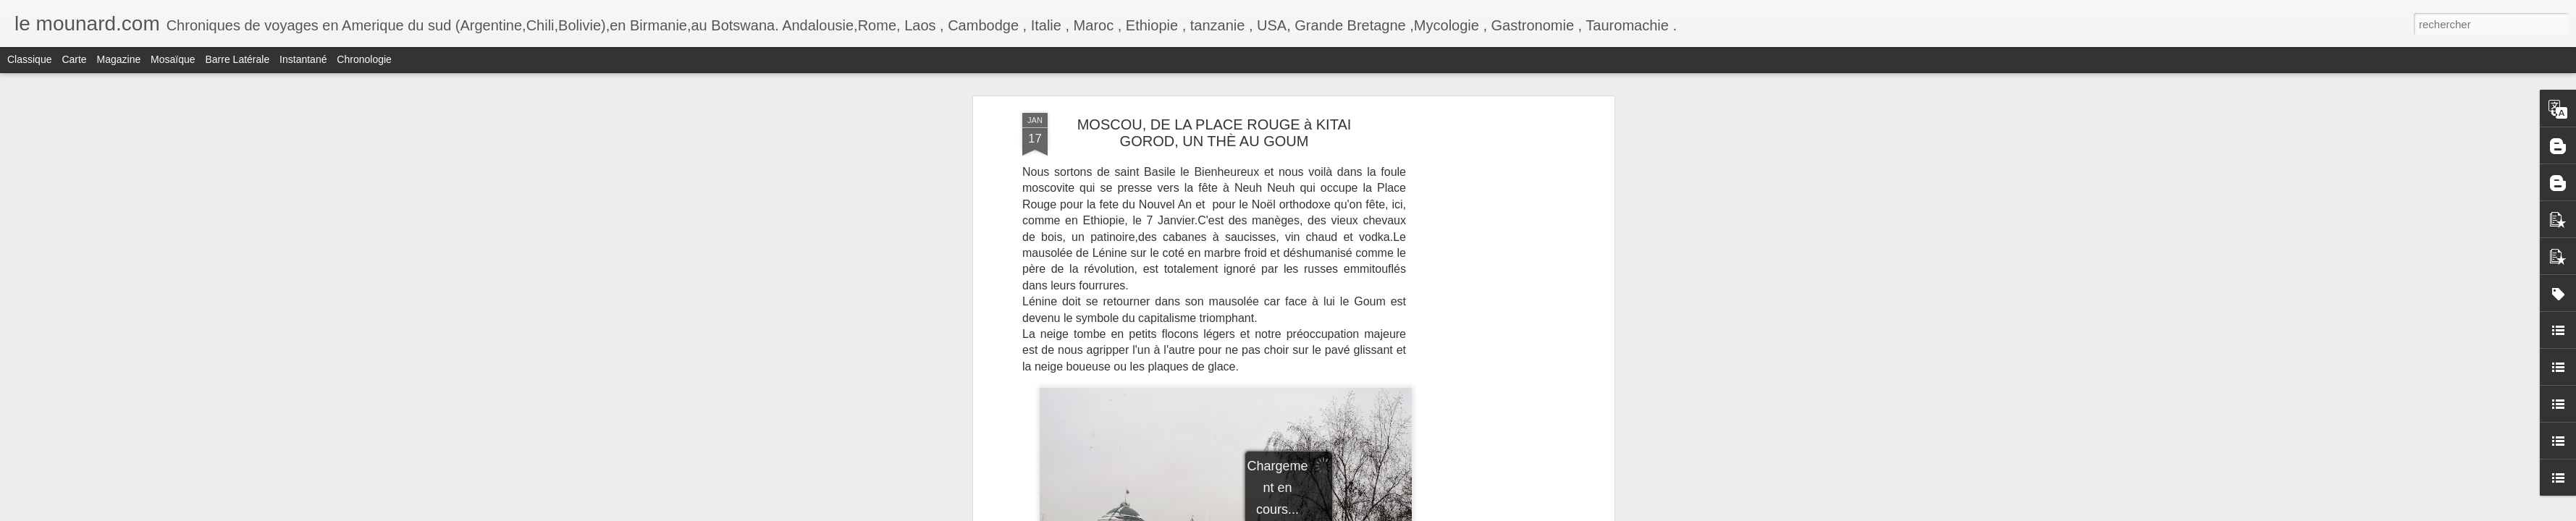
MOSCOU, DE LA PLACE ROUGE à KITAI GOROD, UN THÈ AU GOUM (1214, 133)
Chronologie (364, 59)
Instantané (303, 59)
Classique (29, 59)
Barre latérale (237, 59)
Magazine (119, 59)
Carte (74, 59)
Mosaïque (173, 59)
